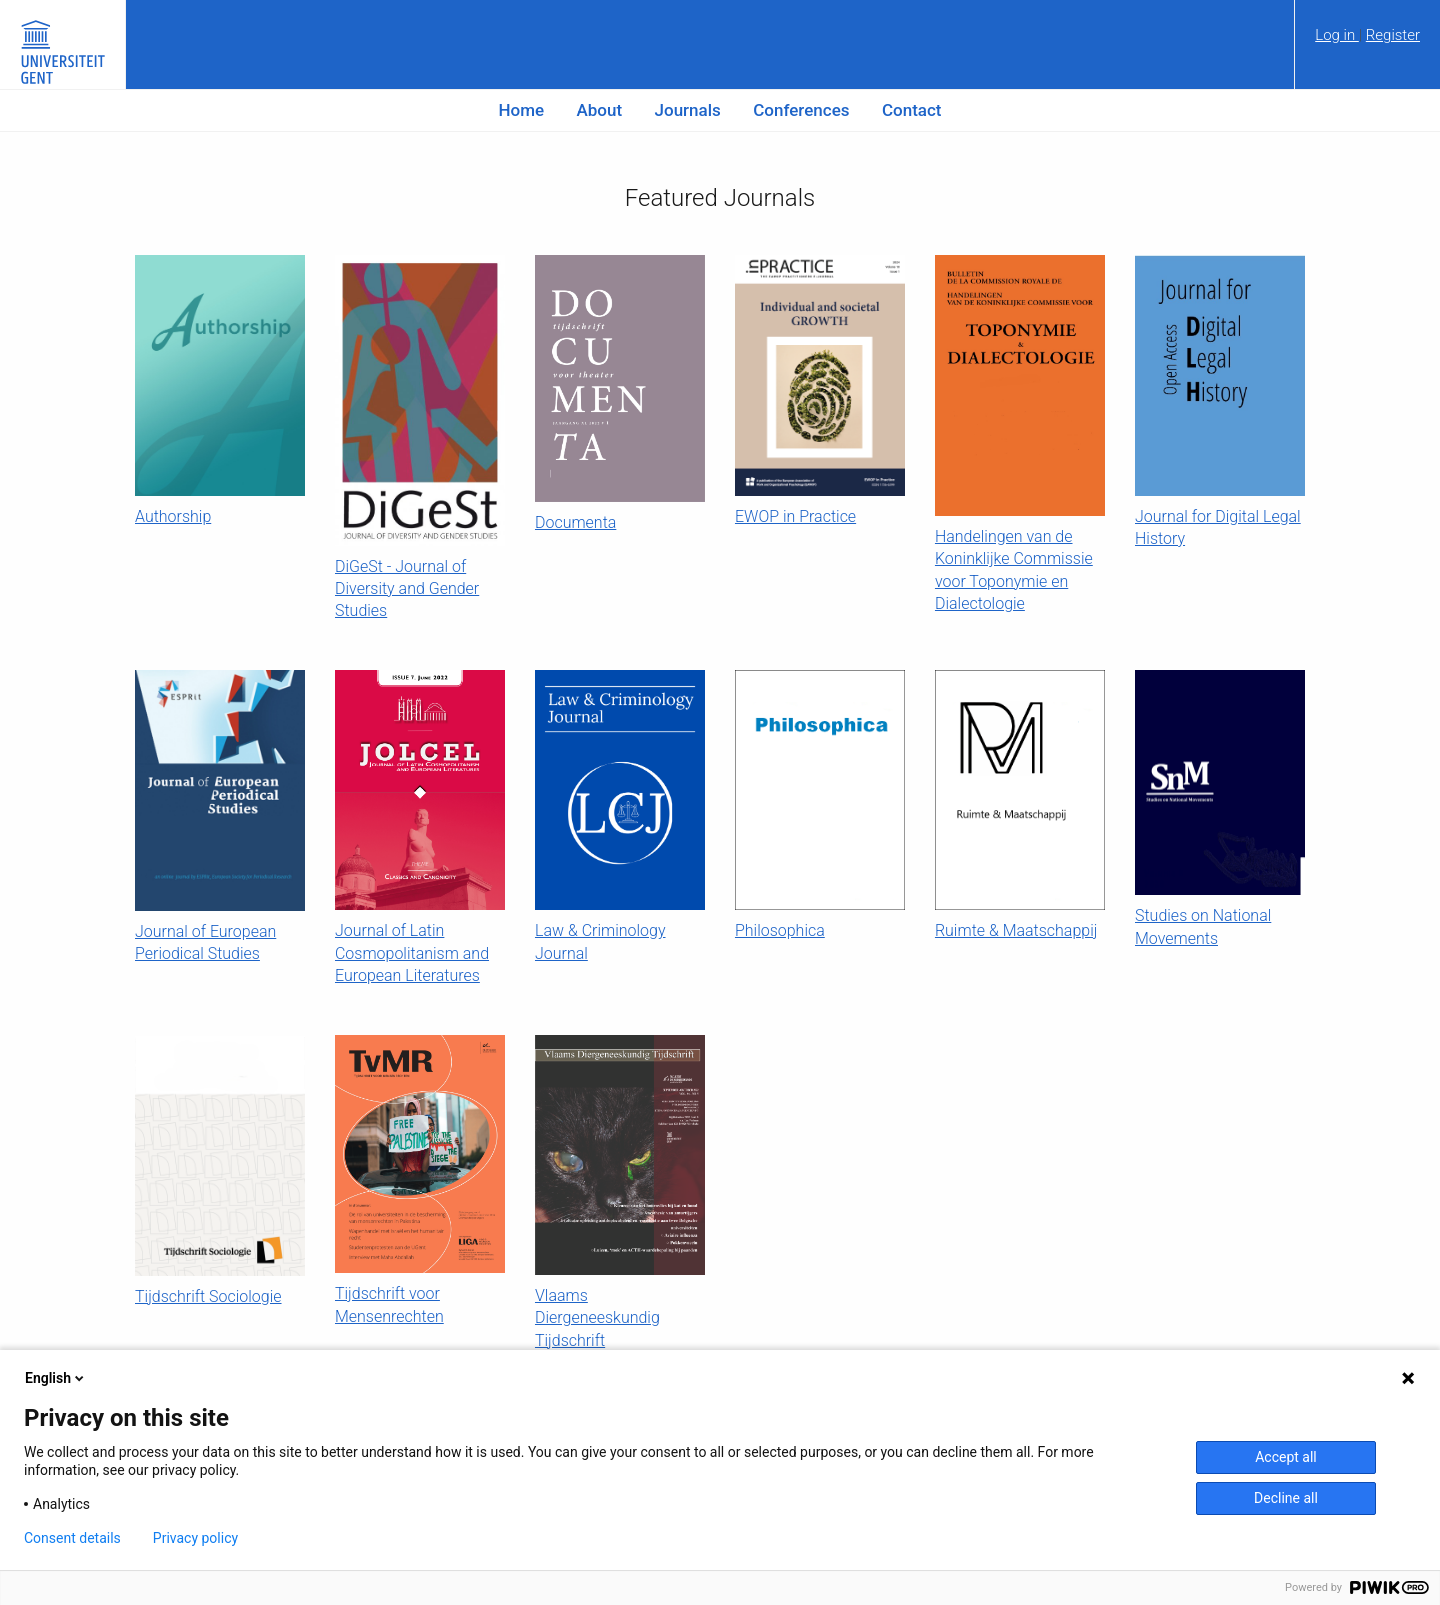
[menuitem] (1367, 42)
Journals (688, 110)
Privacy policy (195, 1538)
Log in (1337, 35)
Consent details (72, 1538)
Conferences (801, 110)
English (56, 1378)
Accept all (1286, 1457)
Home (521, 110)
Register (1393, 35)
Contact (912, 110)
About (600, 110)
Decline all (1286, 1498)
